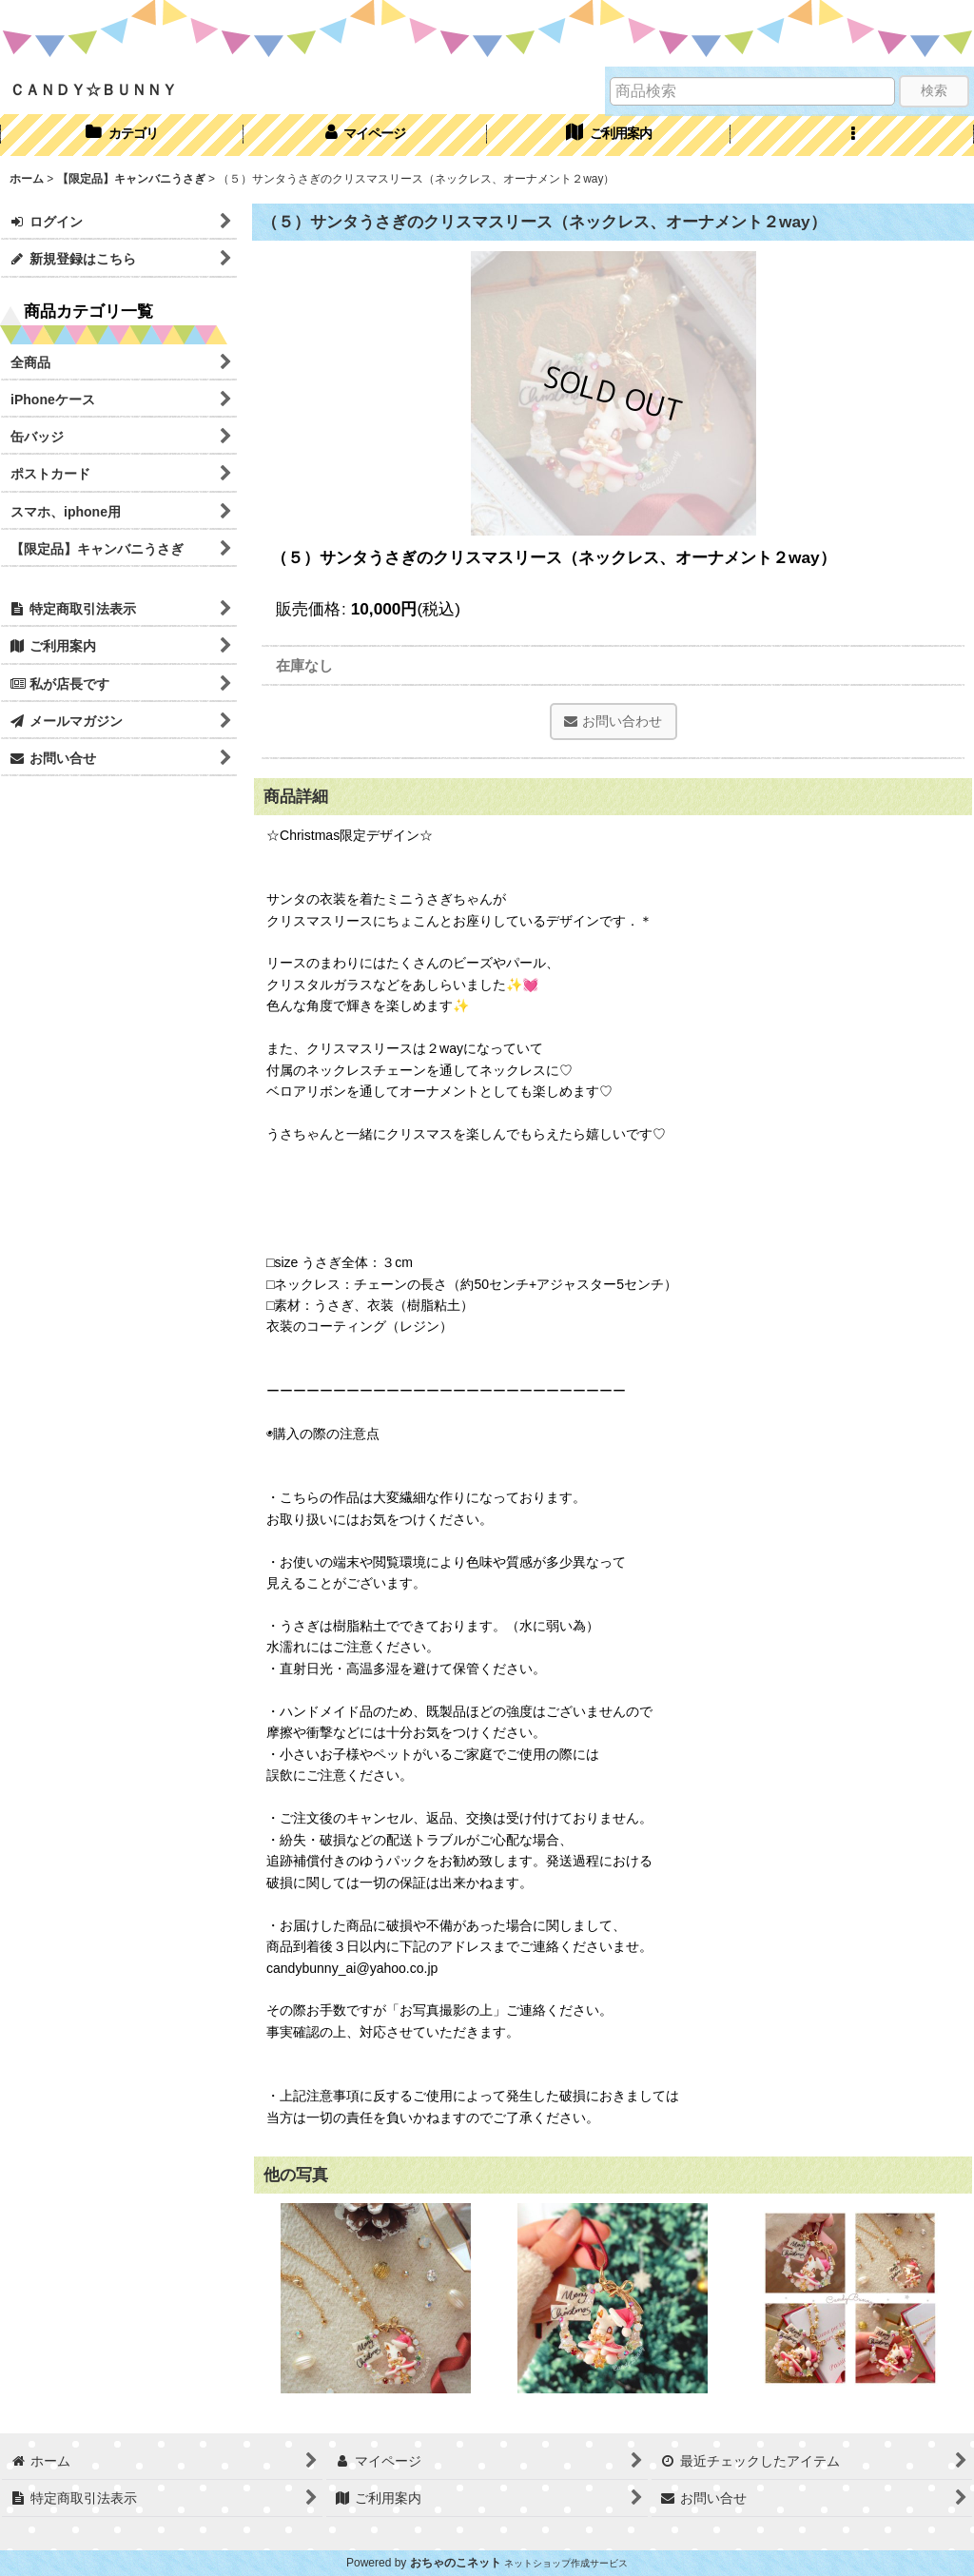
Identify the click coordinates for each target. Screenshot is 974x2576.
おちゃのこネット (455, 2562)
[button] (852, 135)
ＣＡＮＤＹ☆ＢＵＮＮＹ (93, 89)
